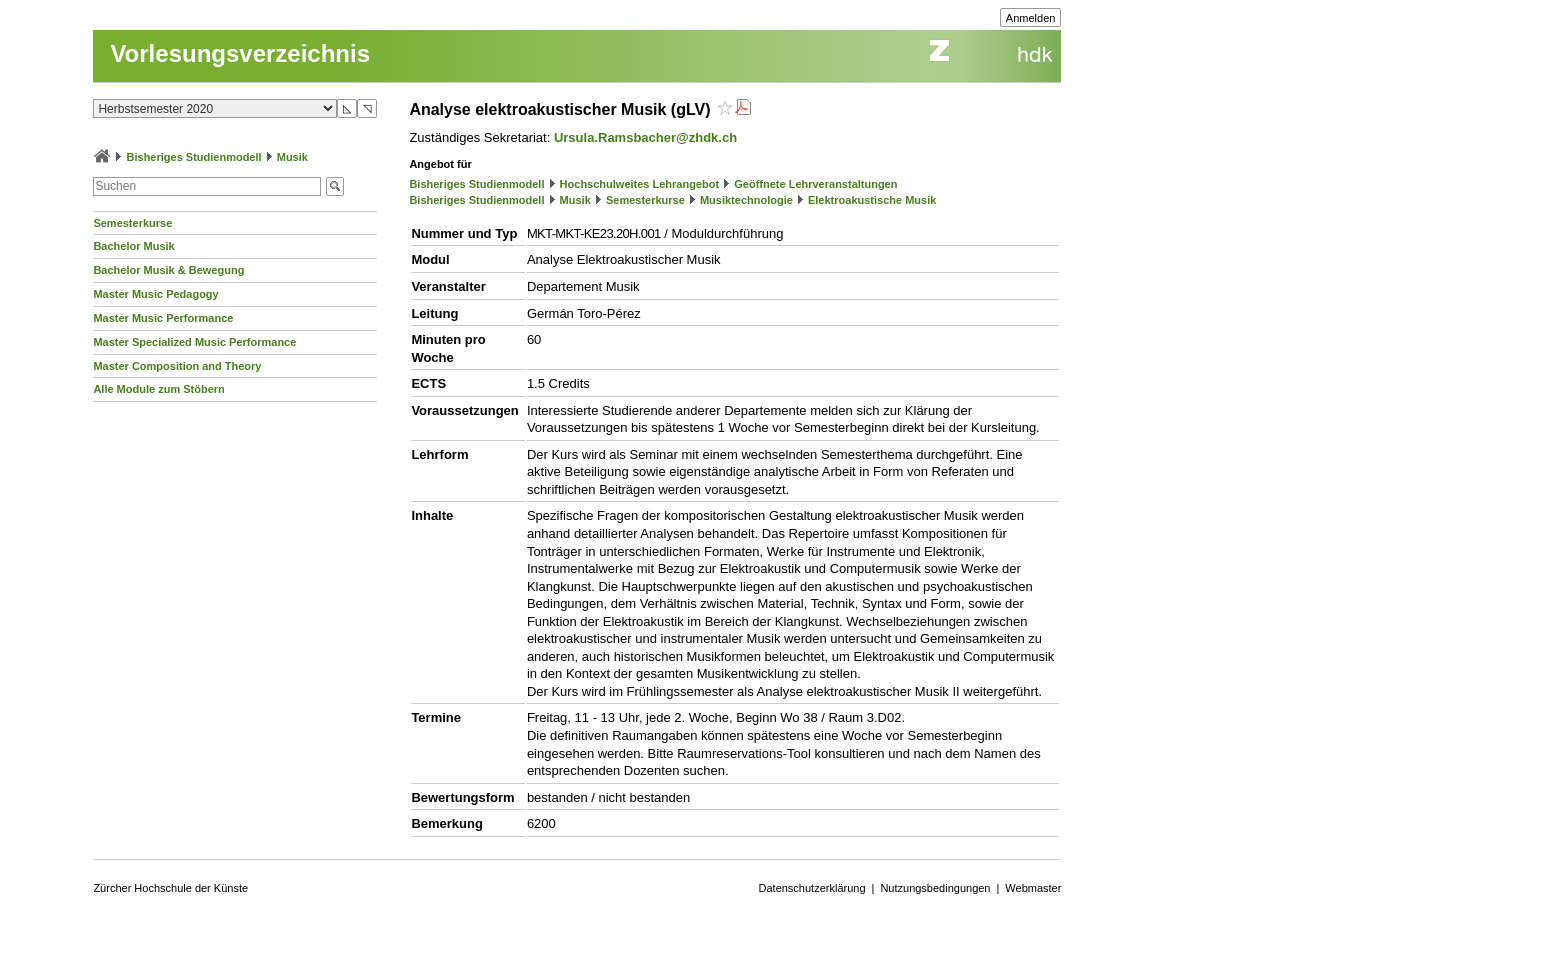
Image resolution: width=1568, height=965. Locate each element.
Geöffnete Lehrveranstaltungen (815, 184)
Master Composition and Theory (177, 366)
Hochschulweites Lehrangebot (640, 184)
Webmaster (1033, 888)
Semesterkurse (132, 223)
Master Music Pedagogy (155, 294)
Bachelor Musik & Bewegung (168, 270)
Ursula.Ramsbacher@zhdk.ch (645, 137)
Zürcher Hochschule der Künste (170, 888)
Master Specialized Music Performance (194, 342)
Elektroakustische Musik (872, 200)
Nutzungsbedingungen (935, 888)
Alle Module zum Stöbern (158, 389)
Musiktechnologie (746, 200)
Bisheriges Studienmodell (194, 157)
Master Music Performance (163, 318)
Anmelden (1031, 18)
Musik (292, 157)
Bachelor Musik (133, 246)
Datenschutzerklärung (812, 888)
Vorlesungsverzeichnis (240, 53)
